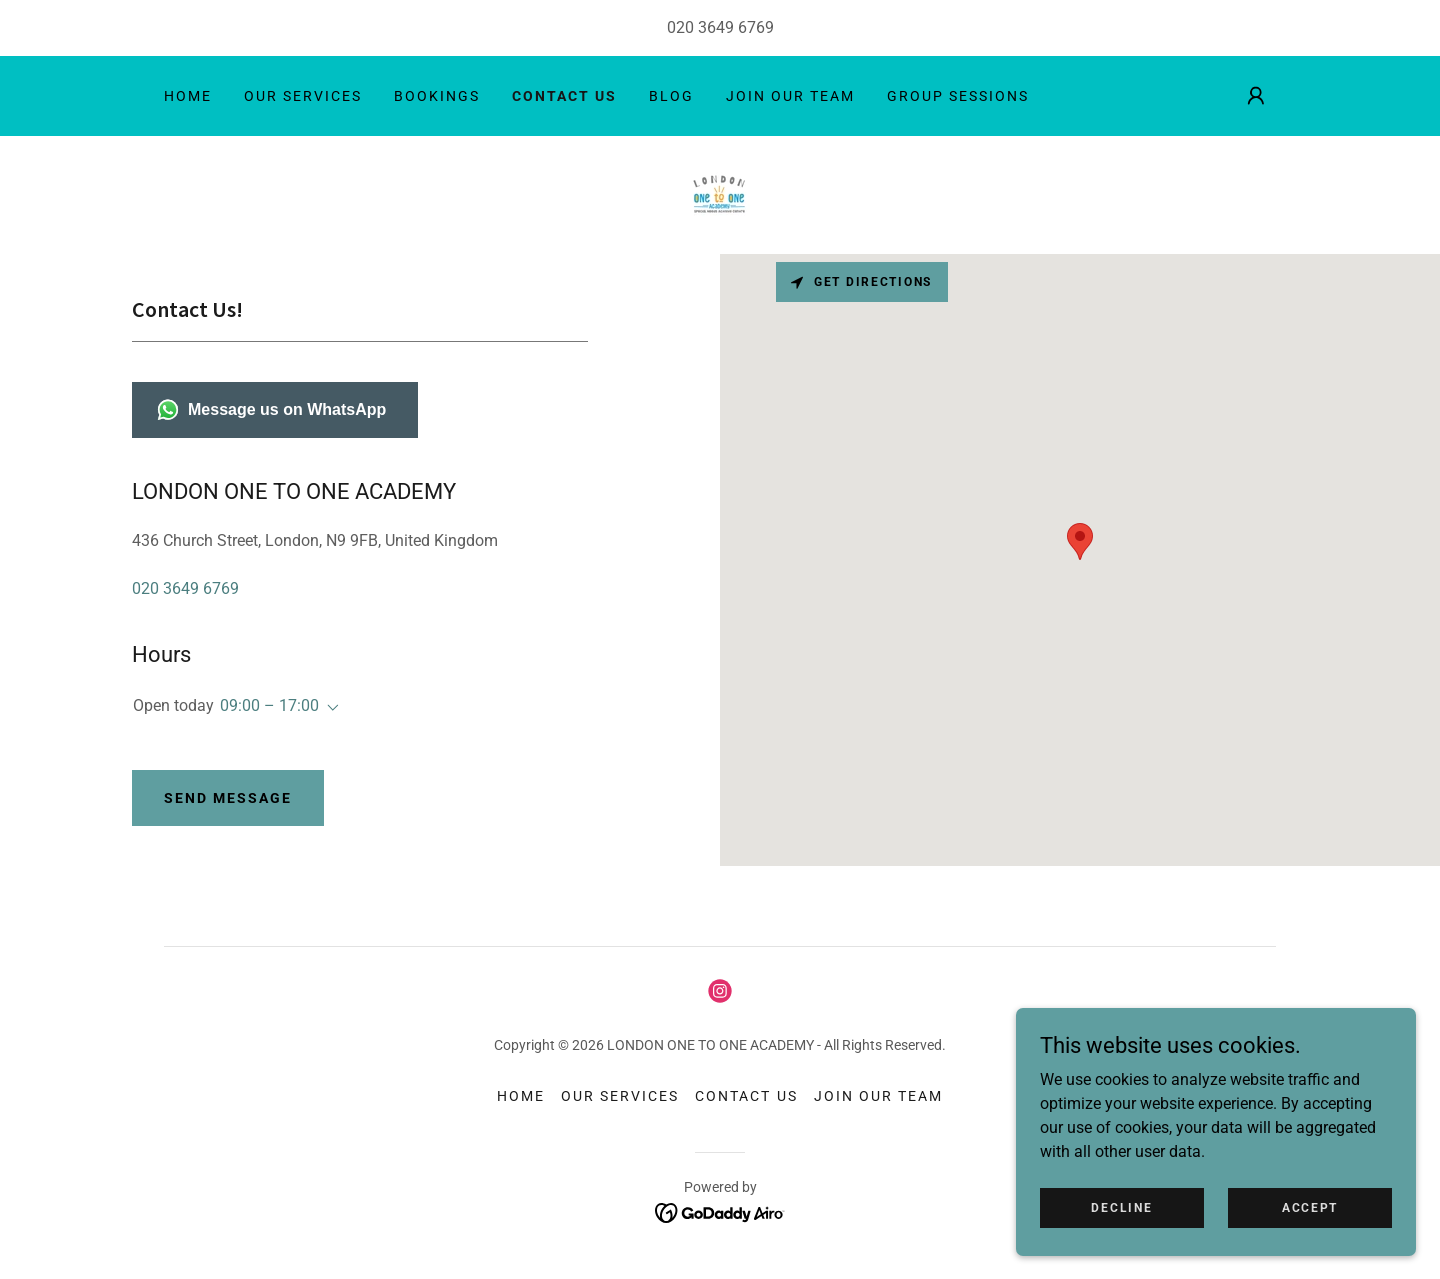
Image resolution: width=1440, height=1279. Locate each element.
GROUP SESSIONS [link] (958, 96)
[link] (719, 193)
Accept (1310, 1207)
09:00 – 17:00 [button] (269, 705)
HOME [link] (188, 96)
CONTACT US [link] (564, 96)
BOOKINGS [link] (437, 96)
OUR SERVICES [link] (303, 96)
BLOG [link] (671, 96)
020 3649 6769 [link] (720, 27)
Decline (1121, 1207)
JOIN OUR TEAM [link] (790, 96)
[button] (1256, 96)
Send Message (228, 798)
